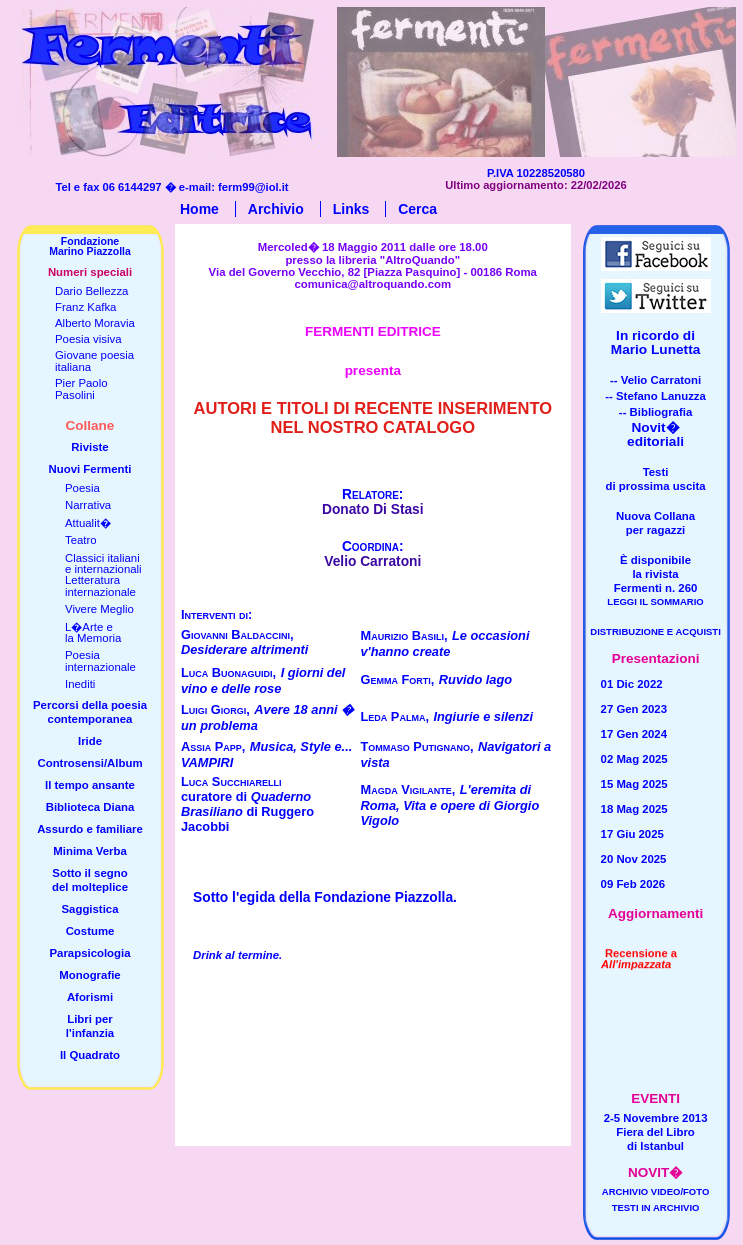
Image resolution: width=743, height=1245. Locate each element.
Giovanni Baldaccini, (237, 634)
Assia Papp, (213, 746)
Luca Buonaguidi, (228, 672)
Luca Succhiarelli (231, 781)
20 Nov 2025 (634, 859)
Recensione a (639, 944)
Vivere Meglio (99, 609)
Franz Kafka (85, 307)
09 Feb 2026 (633, 884)
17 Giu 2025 (632, 834)
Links (351, 209)
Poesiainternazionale (100, 660)
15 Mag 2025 (634, 784)
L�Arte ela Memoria (93, 632)
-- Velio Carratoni (655, 380)
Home (199, 209)
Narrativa (88, 505)
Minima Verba (89, 851)
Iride (90, 741)
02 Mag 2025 (634, 759)
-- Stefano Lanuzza (655, 396)
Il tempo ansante (90, 785)
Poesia (82, 488)
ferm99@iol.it (253, 187)
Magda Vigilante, (408, 789)
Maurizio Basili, (404, 635)
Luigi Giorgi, (215, 709)
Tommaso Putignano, (417, 746)
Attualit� (88, 523)
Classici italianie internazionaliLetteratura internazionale (103, 575)
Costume (90, 931)
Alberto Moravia (95, 323)
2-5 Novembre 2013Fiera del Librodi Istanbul (656, 1132)
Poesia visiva (88, 339)
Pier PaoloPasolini (81, 389)
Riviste (89, 447)
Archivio (276, 209)
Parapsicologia (89, 953)
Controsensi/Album (89, 763)
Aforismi (90, 997)
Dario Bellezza (91, 291)
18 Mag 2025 (634, 809)
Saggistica (90, 909)
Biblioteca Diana (90, 807)
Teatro (81, 540)
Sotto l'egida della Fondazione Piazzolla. (325, 897)
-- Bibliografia (655, 412)
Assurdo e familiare (90, 829)
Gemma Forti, (398, 679)
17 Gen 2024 (634, 734)
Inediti (80, 684)
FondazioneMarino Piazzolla (90, 246)
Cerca (417, 209)
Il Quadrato (90, 1055)
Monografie (89, 975)
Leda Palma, (395, 716)
